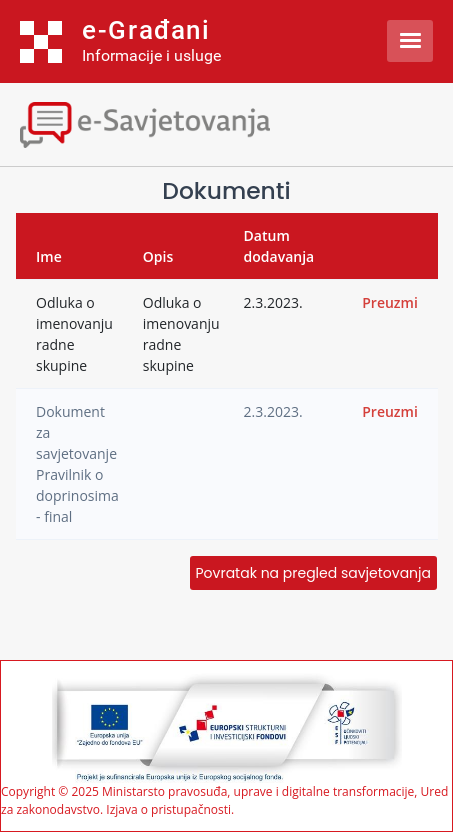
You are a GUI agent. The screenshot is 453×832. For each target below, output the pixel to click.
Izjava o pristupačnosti (168, 809)
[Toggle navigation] (175, 122)
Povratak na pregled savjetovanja (313, 573)
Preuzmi (390, 302)
